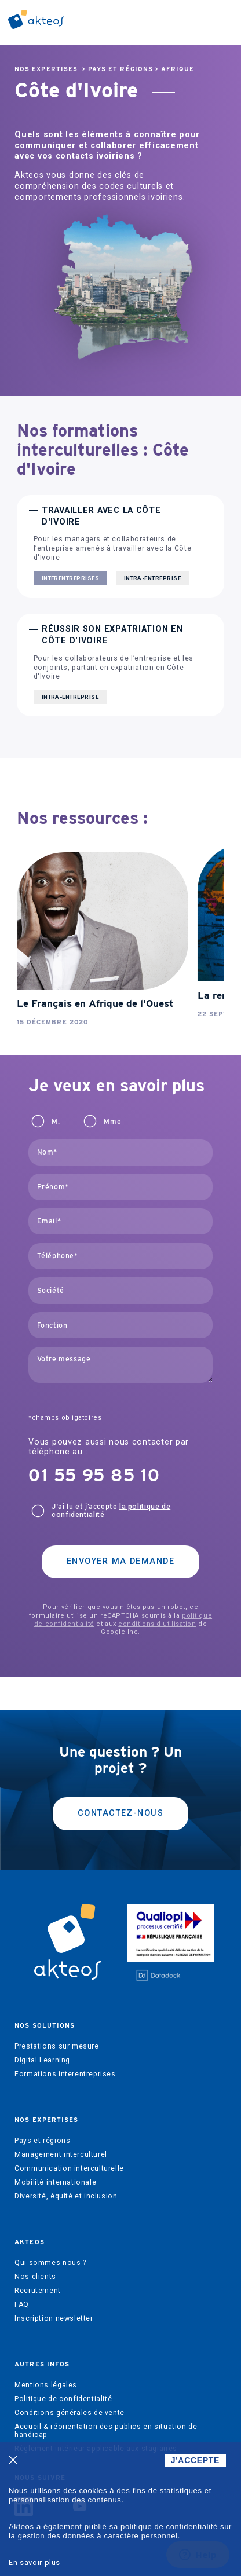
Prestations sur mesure (56, 2046)
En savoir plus (34, 2562)
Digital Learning (42, 2060)
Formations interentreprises (65, 2074)
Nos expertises (46, 69)
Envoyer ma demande (120, 1561)
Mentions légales (45, 2385)
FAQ (21, 2304)
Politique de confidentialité (63, 2399)
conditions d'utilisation (157, 1624)
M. (56, 1121)
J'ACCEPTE (195, 2460)
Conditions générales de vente (69, 2413)
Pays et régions (120, 69)
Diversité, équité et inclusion (65, 2196)
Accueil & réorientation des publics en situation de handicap (105, 2431)
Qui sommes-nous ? (50, 2263)
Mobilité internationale (55, 2182)
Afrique (177, 69)
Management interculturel (60, 2154)
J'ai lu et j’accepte (111, 1511)
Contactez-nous (120, 1813)
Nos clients (35, 2277)
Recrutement (37, 2290)
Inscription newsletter (53, 2318)
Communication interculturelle (69, 2168)
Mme (112, 1121)
